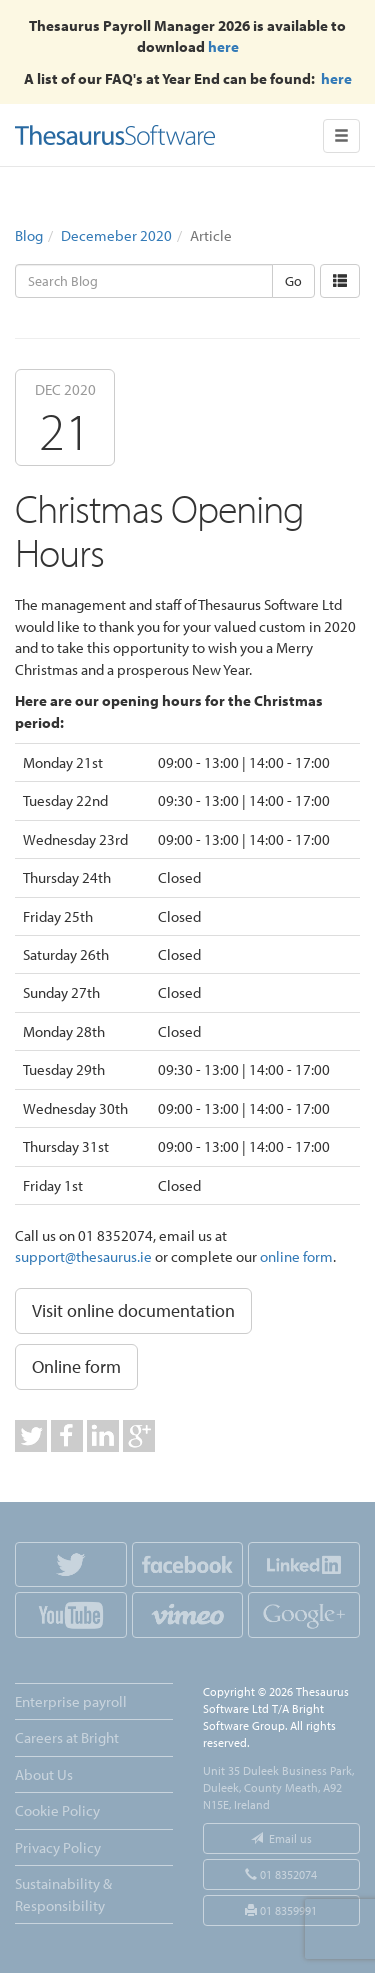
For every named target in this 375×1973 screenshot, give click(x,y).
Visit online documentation (133, 1310)
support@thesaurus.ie (83, 1256)
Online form (76, 1366)
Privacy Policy (58, 1847)
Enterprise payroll (71, 1701)
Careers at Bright (67, 1737)
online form (296, 1256)
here (223, 46)
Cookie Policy (57, 1810)
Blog (29, 235)
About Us (44, 1774)
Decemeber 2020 (116, 235)
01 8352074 (281, 1874)
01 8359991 (281, 1910)
